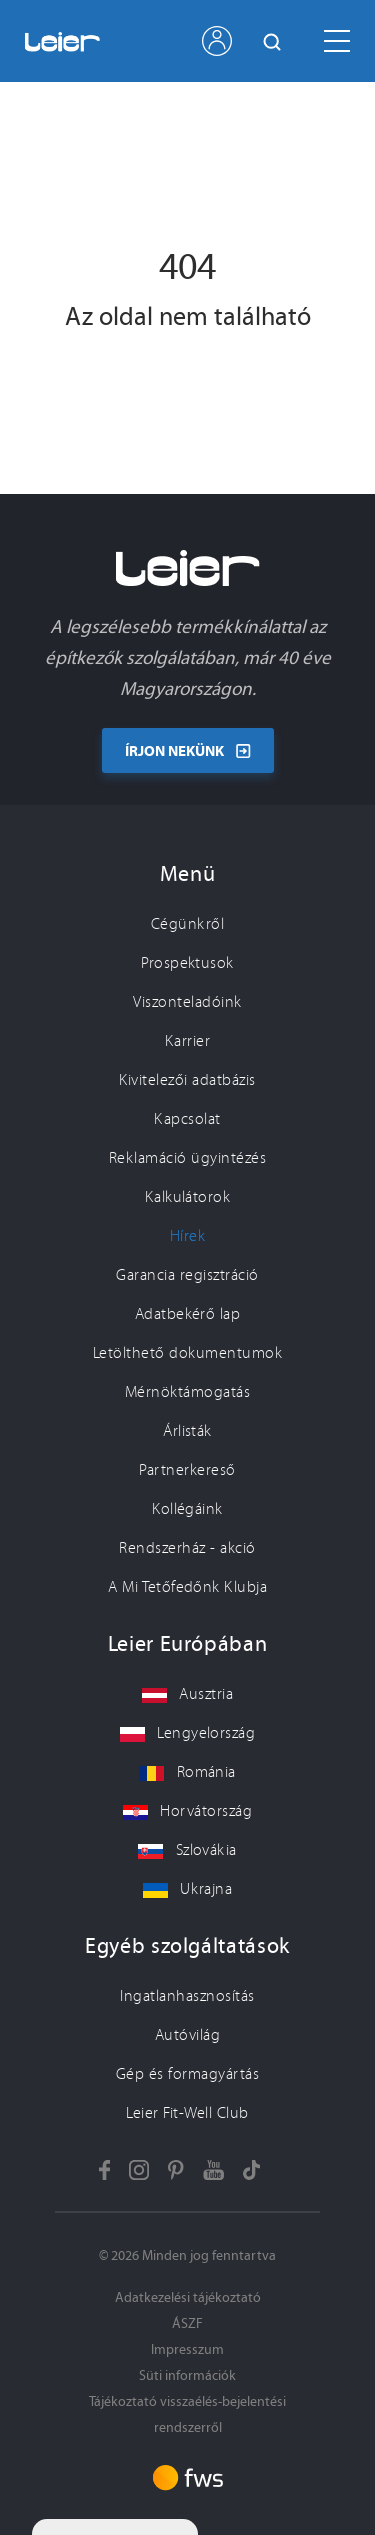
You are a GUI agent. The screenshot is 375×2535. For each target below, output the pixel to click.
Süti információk (187, 2375)
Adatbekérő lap (188, 1314)
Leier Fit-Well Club (187, 2113)
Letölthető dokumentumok (187, 1353)
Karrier (187, 1041)
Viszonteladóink (187, 1002)
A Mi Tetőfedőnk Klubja (188, 1587)
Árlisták (187, 1431)
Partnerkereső (187, 1470)
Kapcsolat (187, 1119)
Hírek (187, 1236)
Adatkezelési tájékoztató (188, 2297)
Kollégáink (187, 1509)
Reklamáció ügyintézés (187, 1158)
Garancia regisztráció (187, 1275)
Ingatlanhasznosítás (187, 1996)
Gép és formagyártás (187, 2074)
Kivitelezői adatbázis (187, 1080)
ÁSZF (187, 2323)
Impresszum (187, 2349)
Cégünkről (187, 924)
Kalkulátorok (188, 1197)
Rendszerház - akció (187, 1548)
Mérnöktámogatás (187, 1392)
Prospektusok (187, 963)
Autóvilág (187, 2035)
